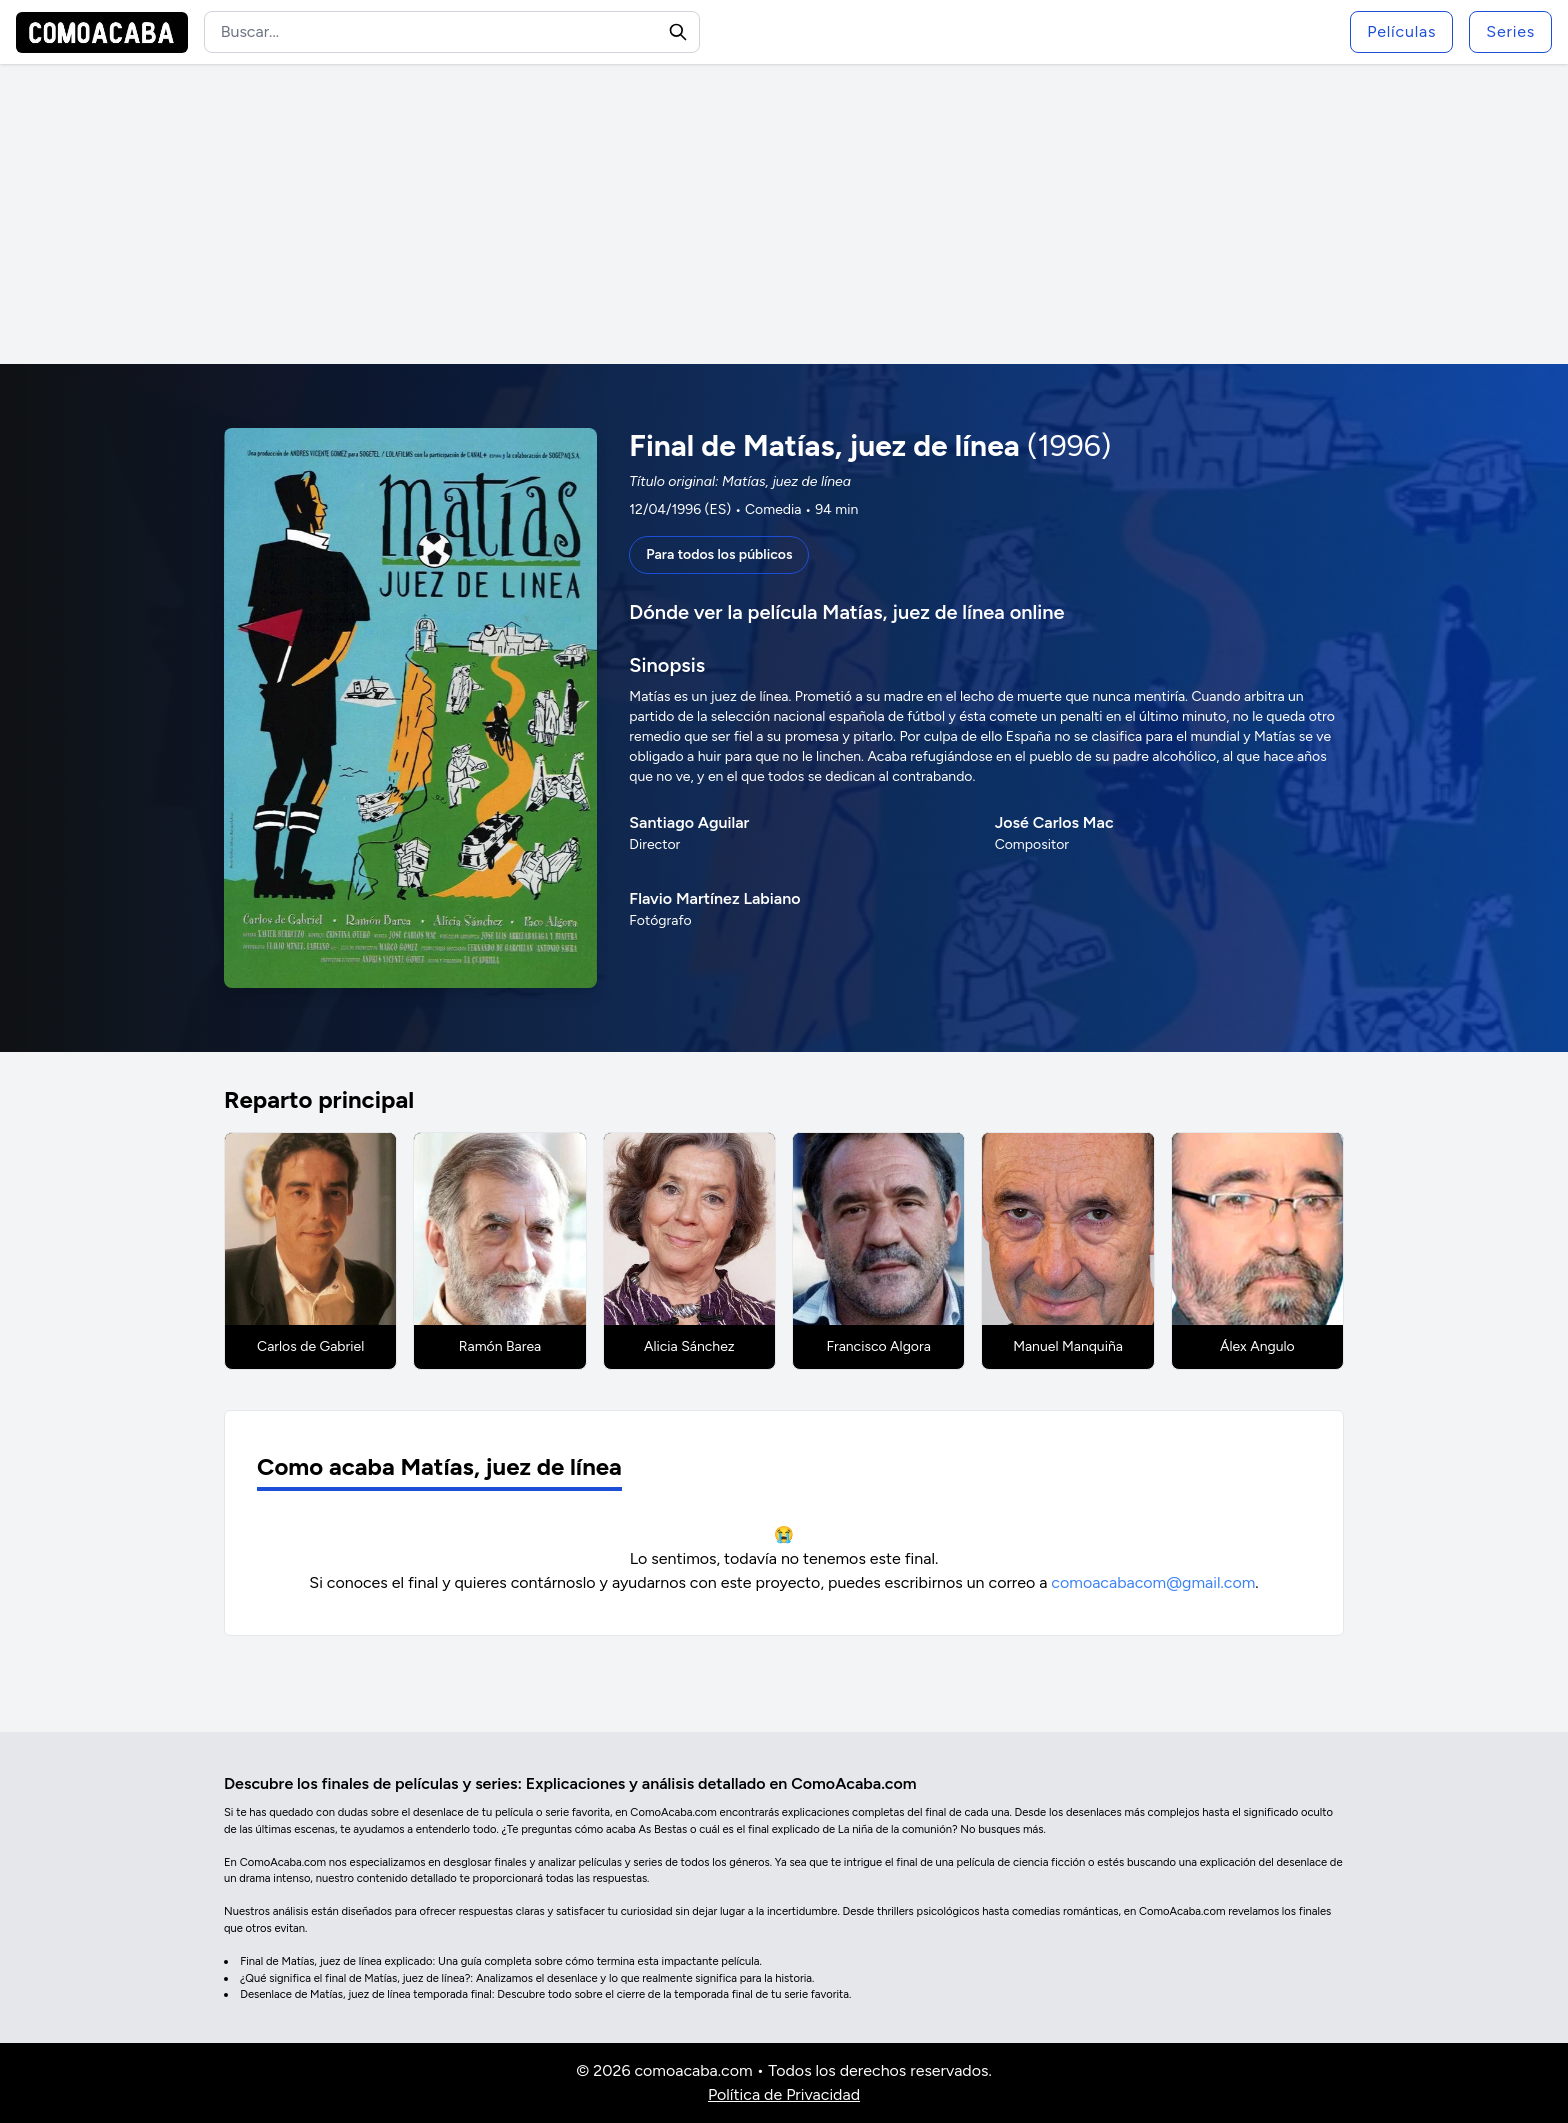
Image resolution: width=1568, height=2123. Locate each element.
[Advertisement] (784, 214)
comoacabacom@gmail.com (1153, 1582)
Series (1510, 31)
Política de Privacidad (784, 2094)
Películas (1401, 31)
